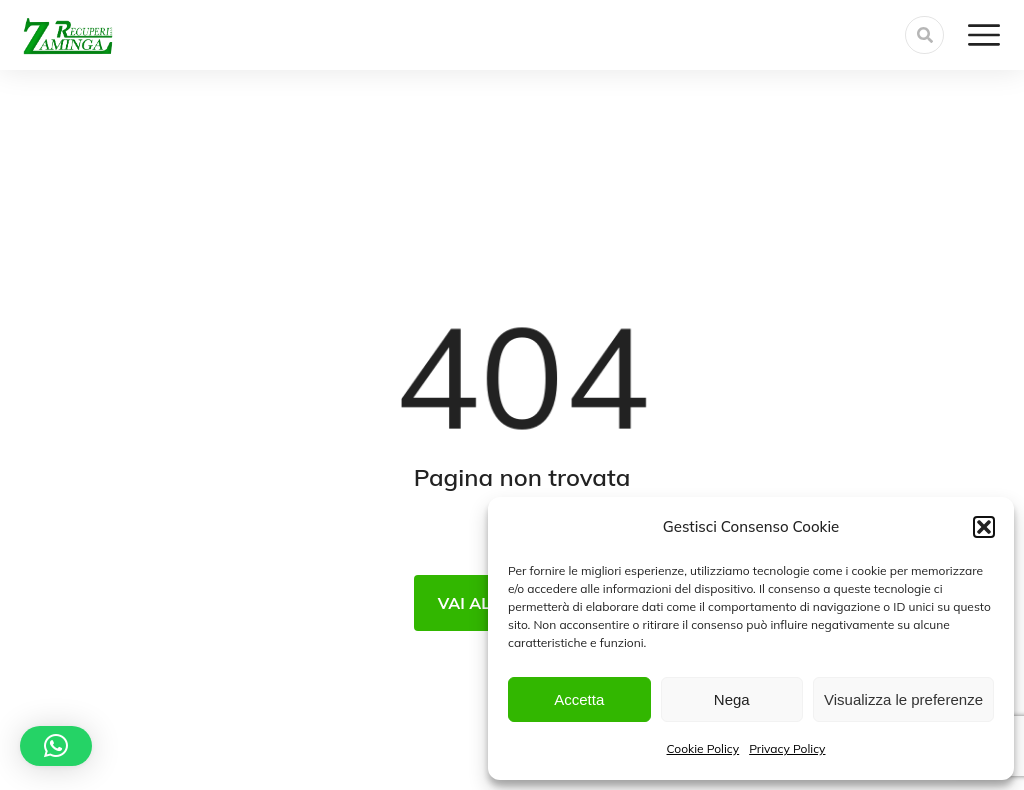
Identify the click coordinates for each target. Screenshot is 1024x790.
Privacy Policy (787, 748)
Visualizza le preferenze (903, 699)
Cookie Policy (703, 748)
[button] (984, 527)
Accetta (579, 699)
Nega (732, 699)
